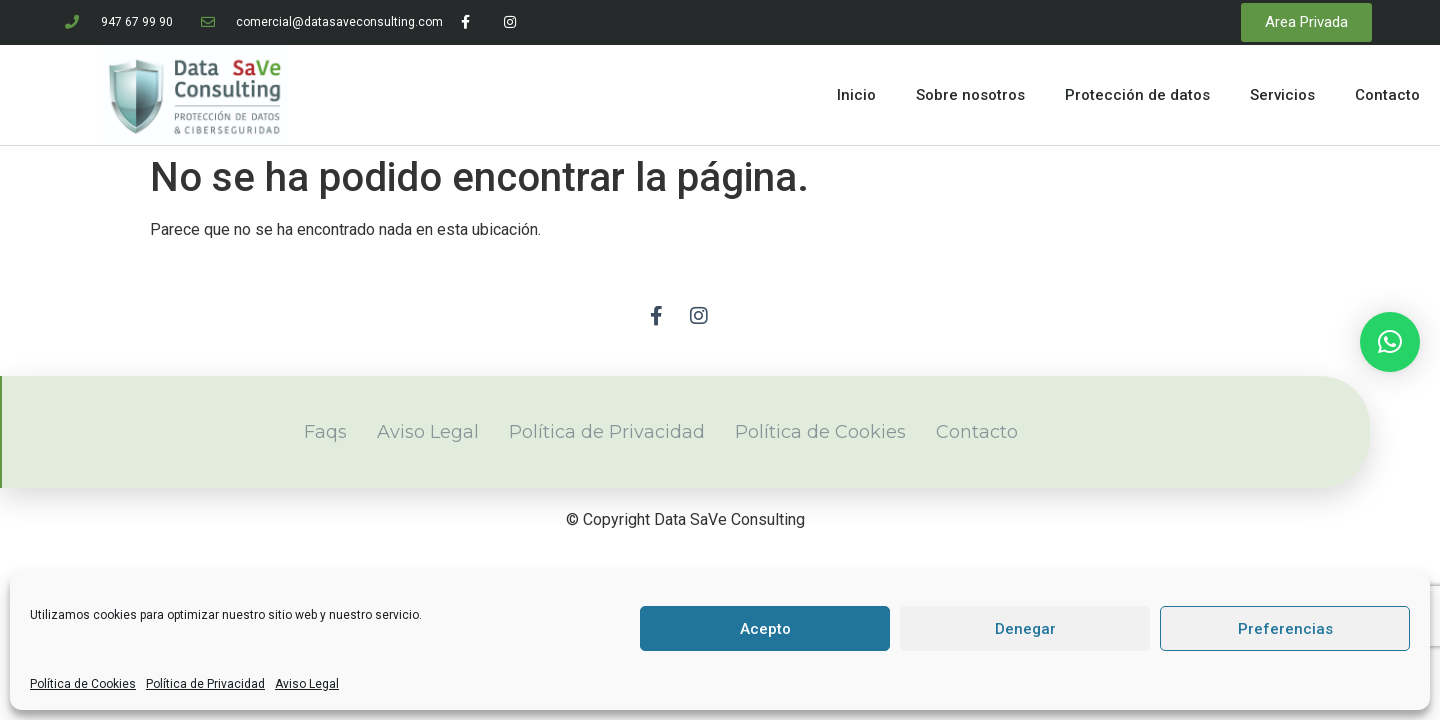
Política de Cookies (83, 684)
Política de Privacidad (205, 684)
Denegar (1025, 629)
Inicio (856, 95)
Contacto (1387, 95)
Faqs (325, 432)
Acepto (765, 629)
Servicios (1282, 95)
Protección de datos (1137, 95)
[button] (1390, 342)
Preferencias (1285, 629)
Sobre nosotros (970, 95)
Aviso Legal (307, 684)
